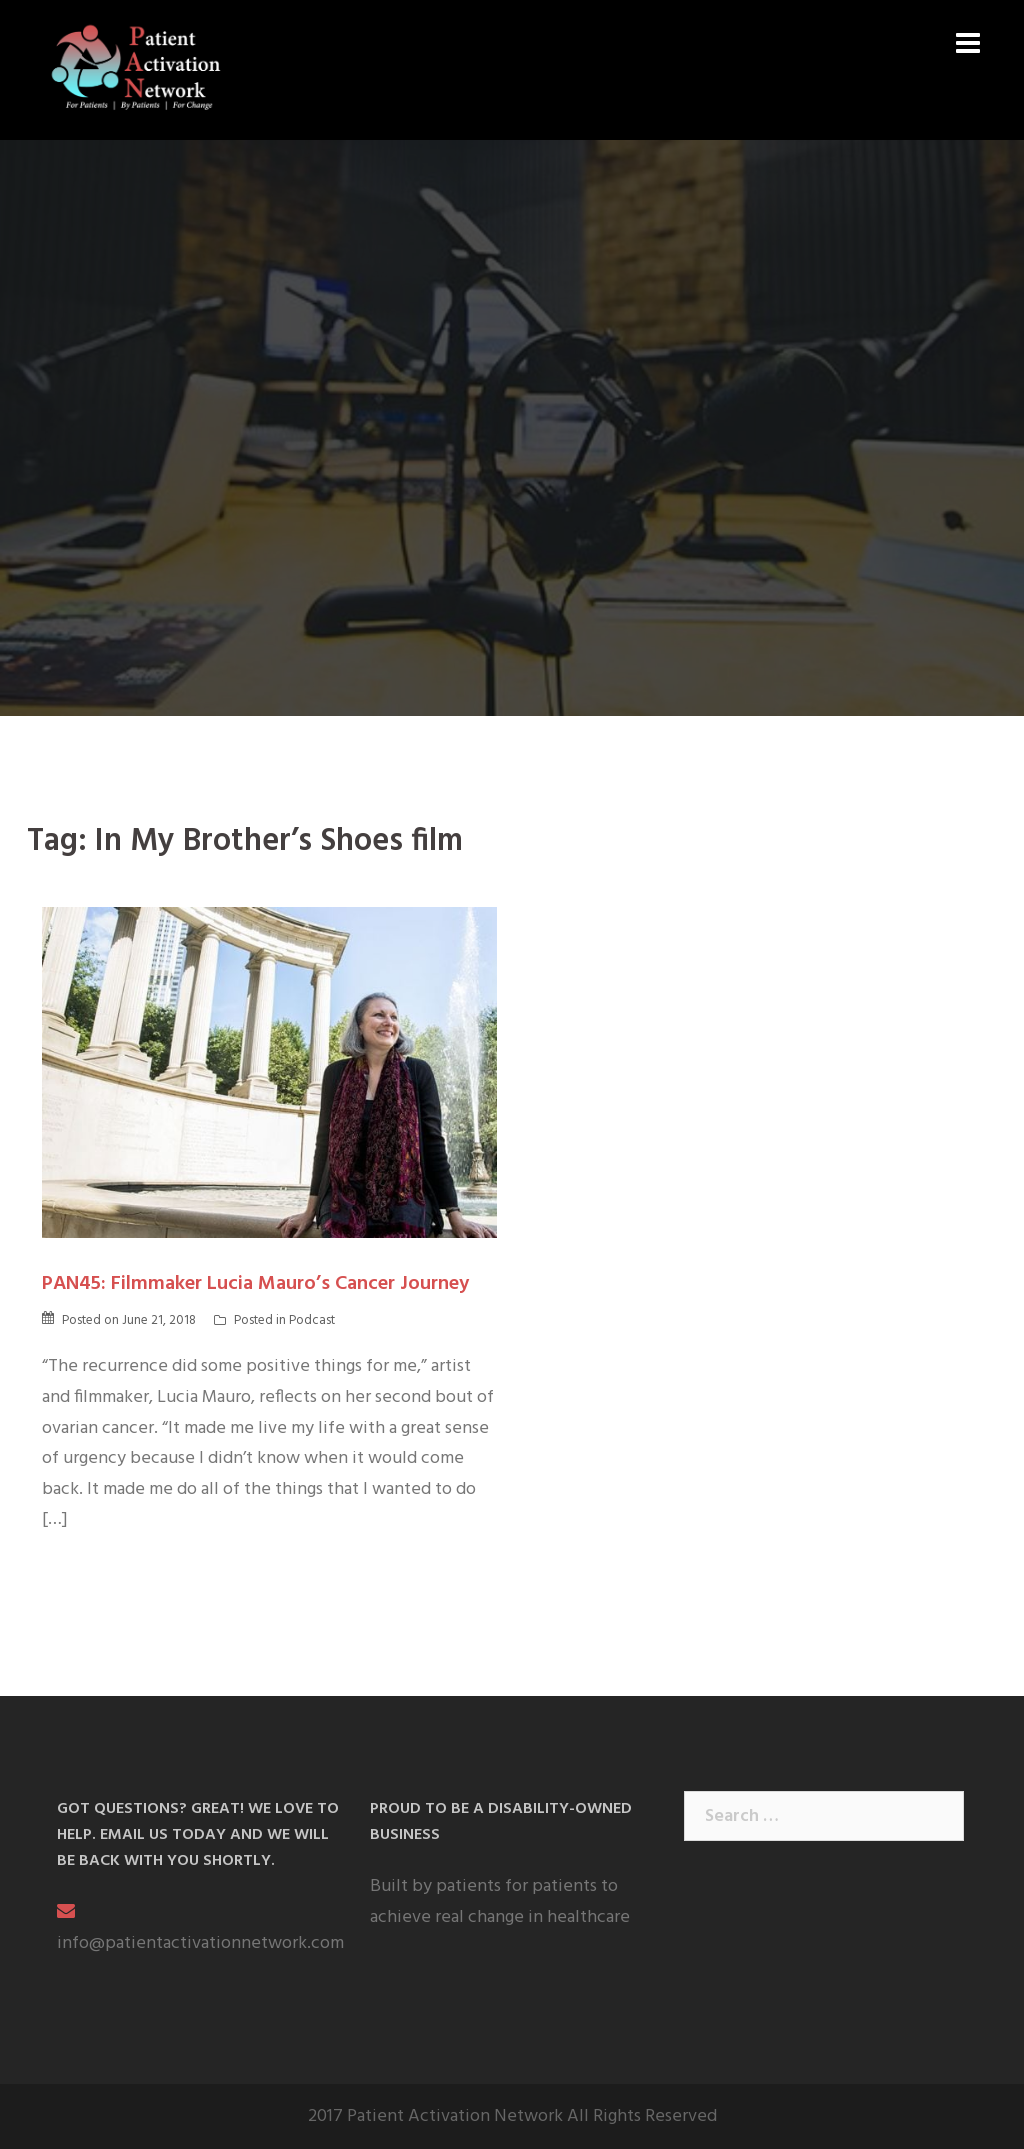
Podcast (312, 1320)
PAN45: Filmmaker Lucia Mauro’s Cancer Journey (255, 1284)
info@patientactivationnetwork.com (200, 1943)
